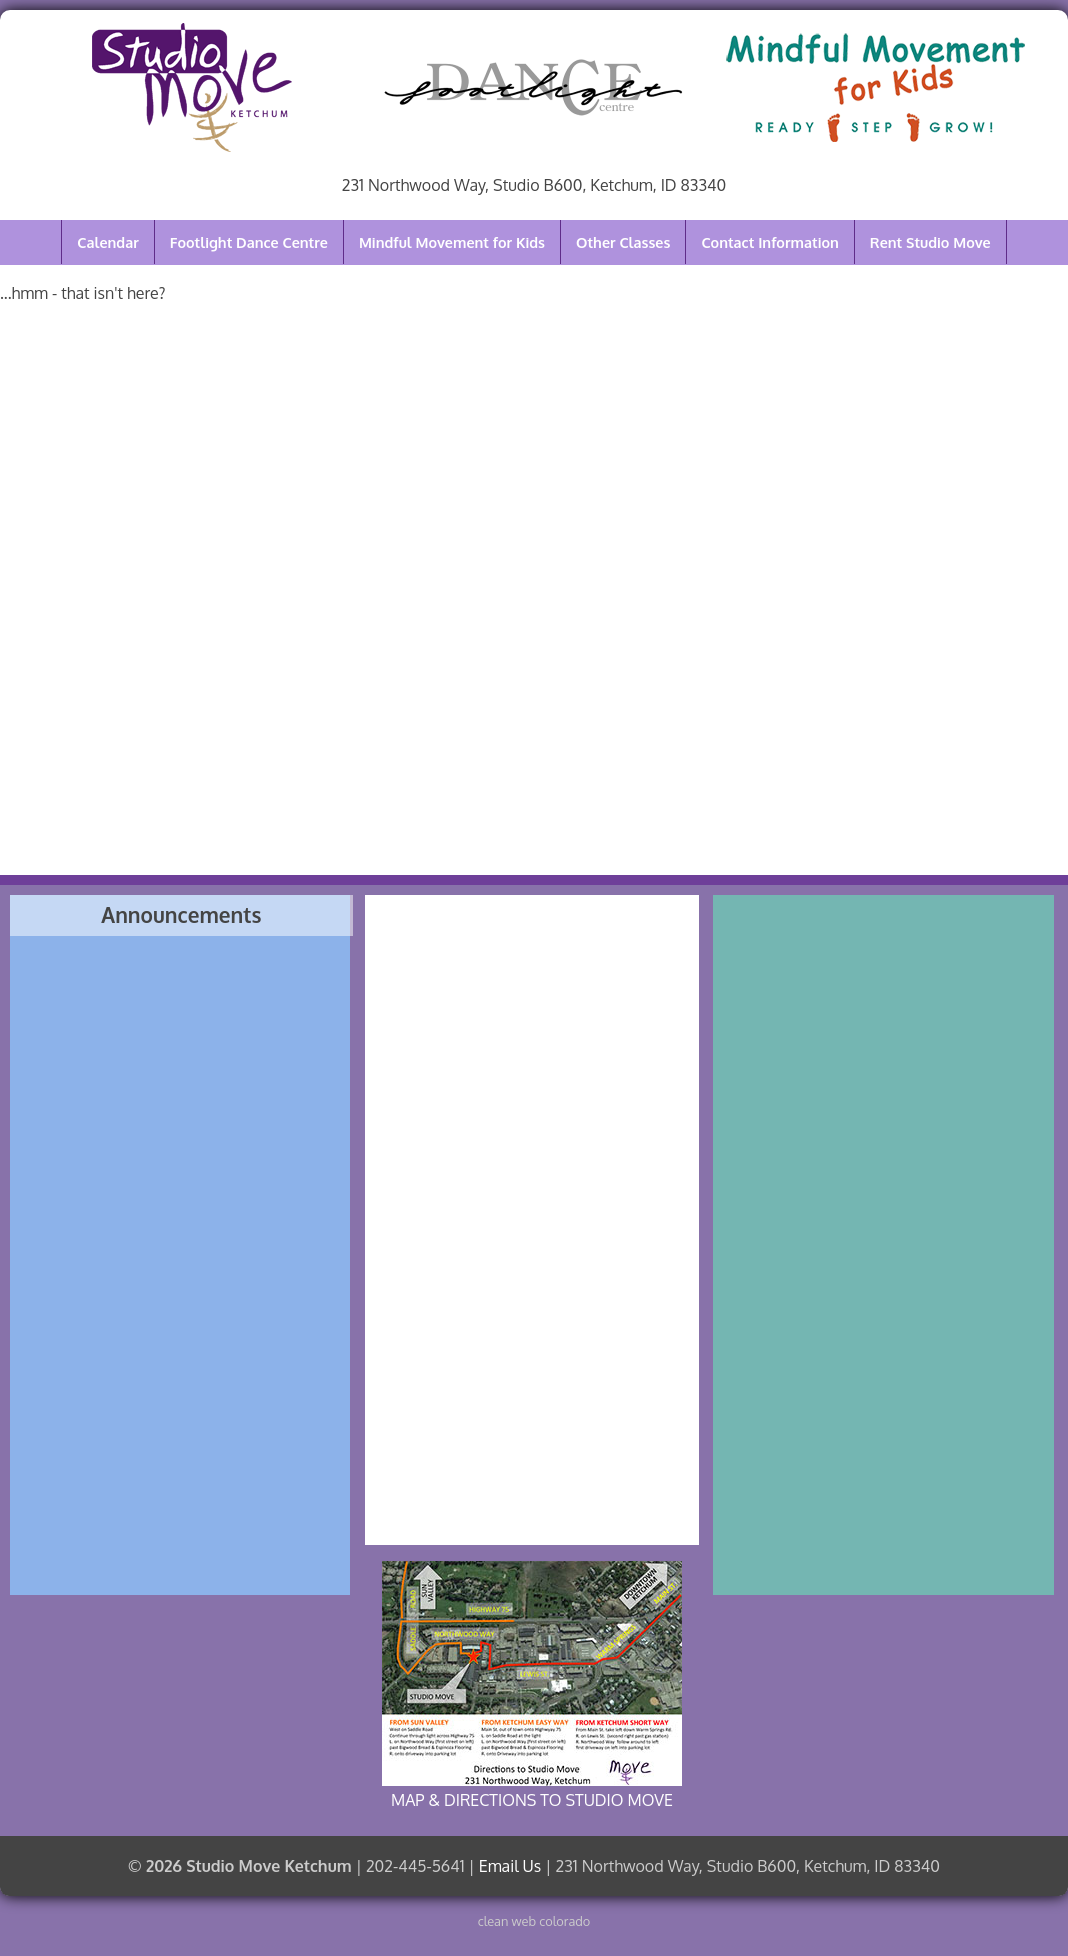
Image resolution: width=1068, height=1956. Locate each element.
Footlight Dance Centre (249, 242)
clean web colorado (534, 1921)
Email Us (510, 1866)
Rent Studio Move (930, 242)
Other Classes (623, 242)
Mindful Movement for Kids (452, 242)
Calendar (107, 242)
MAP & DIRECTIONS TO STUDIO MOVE (532, 1685)
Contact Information (769, 242)
